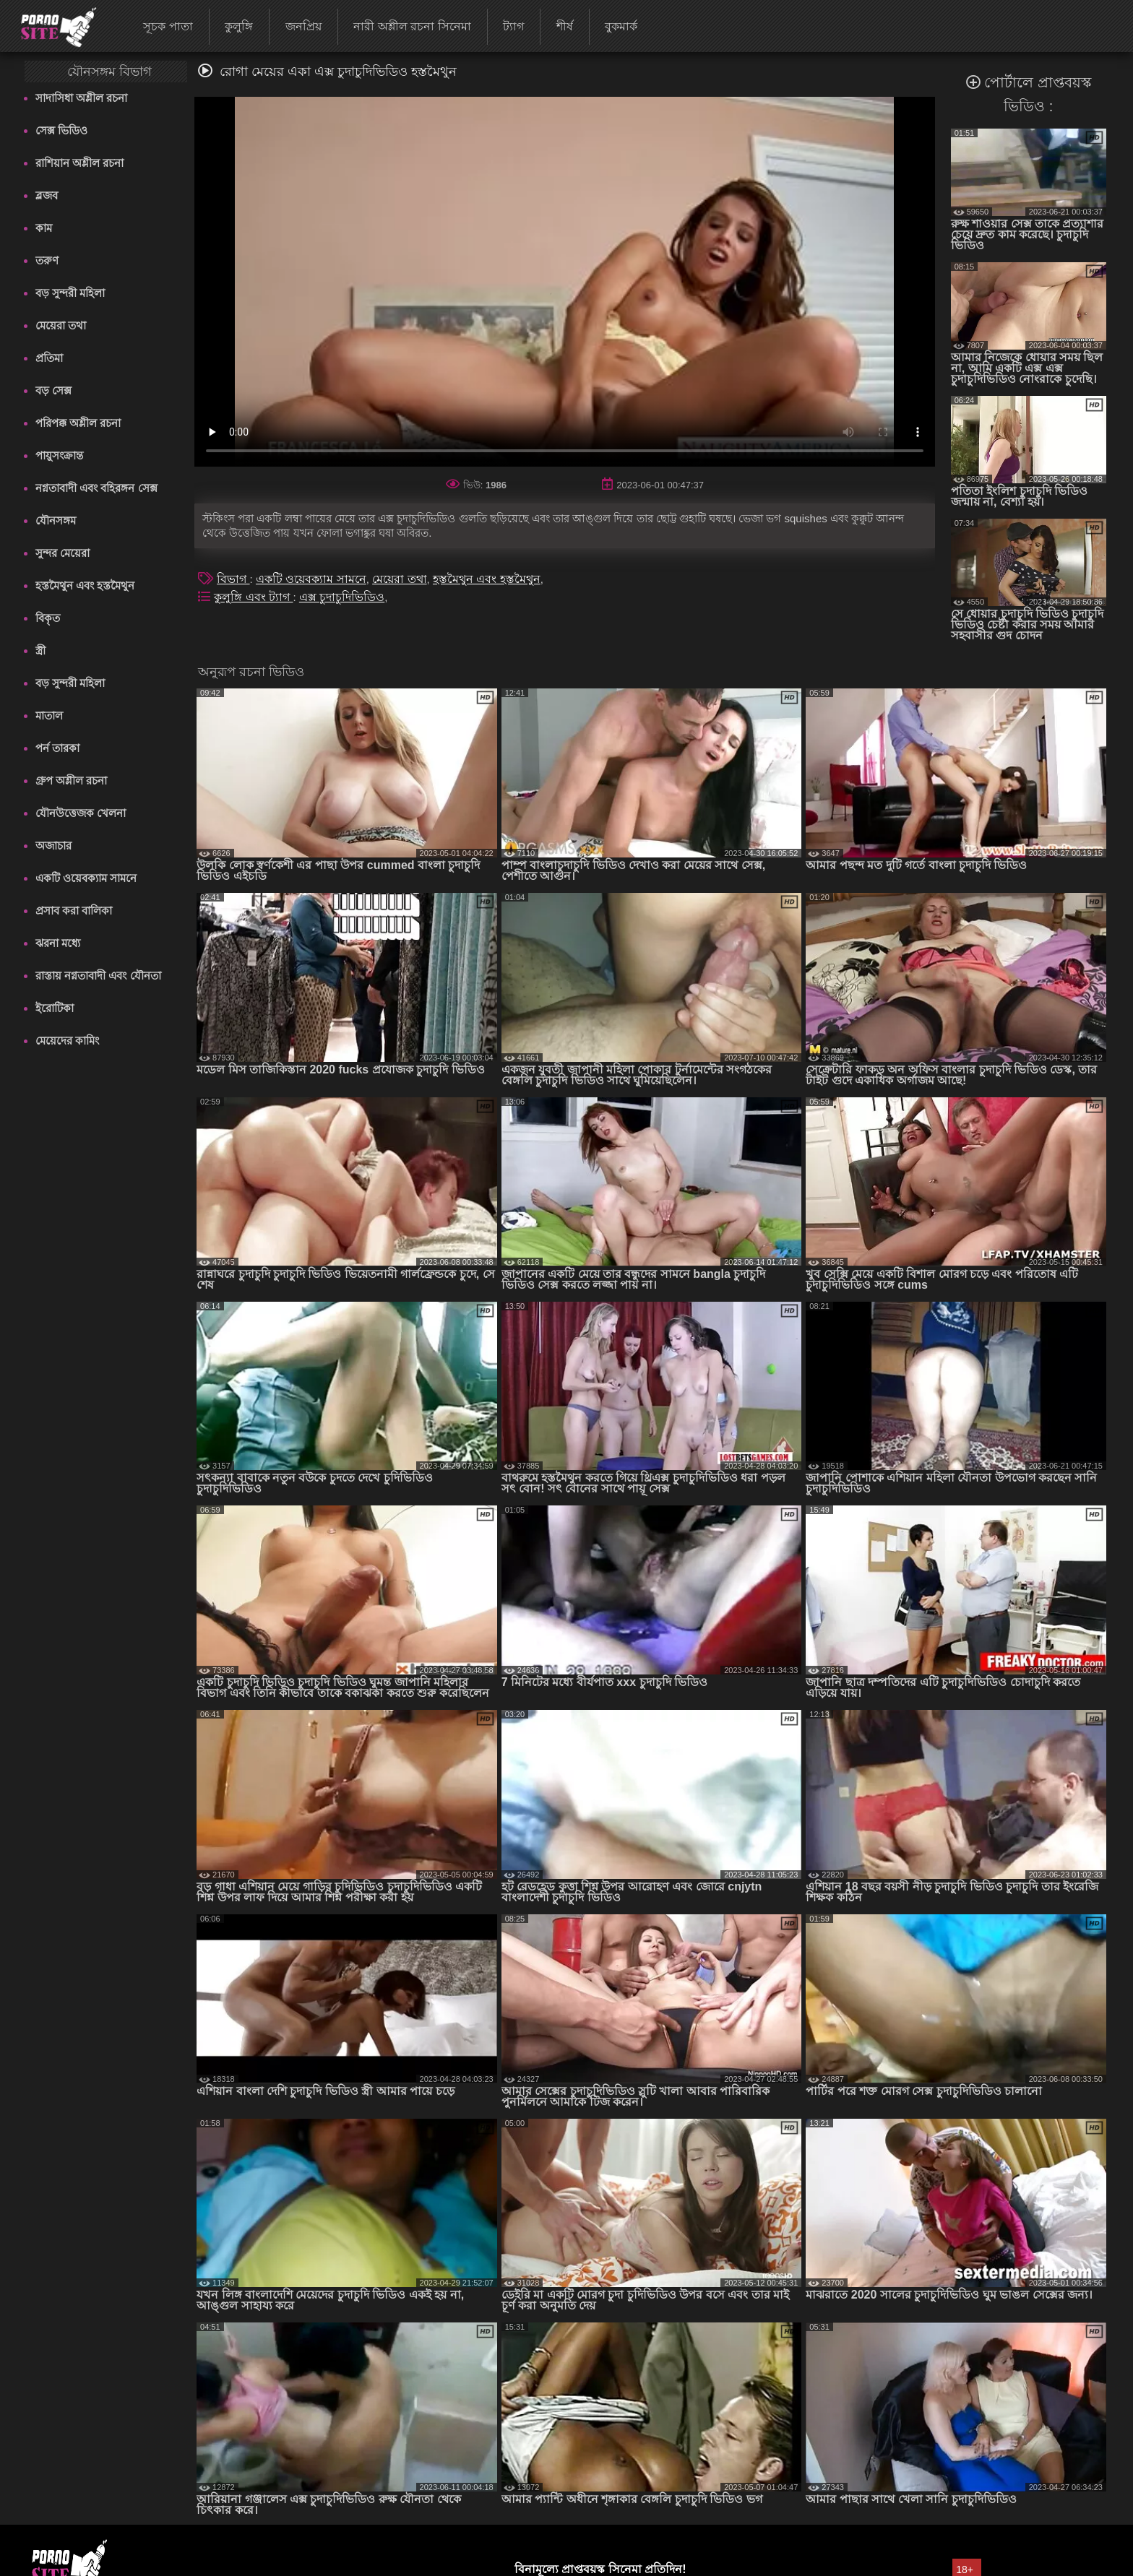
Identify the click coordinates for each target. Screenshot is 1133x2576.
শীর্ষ (564, 26)
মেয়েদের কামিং (67, 1040)
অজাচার (53, 845)
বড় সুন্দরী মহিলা (70, 293)
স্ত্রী (40, 650)
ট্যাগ (513, 26)
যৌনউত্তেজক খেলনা (80, 813)
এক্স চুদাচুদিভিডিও (341, 597)
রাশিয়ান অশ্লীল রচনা (79, 163)
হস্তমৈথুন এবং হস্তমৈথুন (84, 585)
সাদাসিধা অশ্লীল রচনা (81, 98)
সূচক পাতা (167, 26)
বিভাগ (233, 579)
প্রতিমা (49, 358)
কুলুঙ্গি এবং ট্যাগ (253, 597)
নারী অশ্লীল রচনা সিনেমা (411, 26)
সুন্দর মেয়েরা (62, 553)
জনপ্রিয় (303, 26)
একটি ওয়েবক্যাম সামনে (86, 878)
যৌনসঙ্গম (55, 520)
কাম (43, 228)
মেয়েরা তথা (60, 325)
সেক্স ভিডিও (61, 130)
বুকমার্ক (621, 26)
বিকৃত (47, 618)
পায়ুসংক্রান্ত (59, 455)
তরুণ (47, 260)
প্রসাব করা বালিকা (73, 910)
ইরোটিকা (54, 1008)
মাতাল (49, 715)
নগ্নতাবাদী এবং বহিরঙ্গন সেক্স (96, 488)
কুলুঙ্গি (239, 26)
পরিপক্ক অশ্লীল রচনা (78, 423)
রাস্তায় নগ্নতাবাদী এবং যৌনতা (98, 975)
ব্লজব (46, 195)
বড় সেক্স (53, 390)
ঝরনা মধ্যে (57, 943)
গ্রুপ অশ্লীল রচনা (71, 780)
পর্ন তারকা (57, 748)
